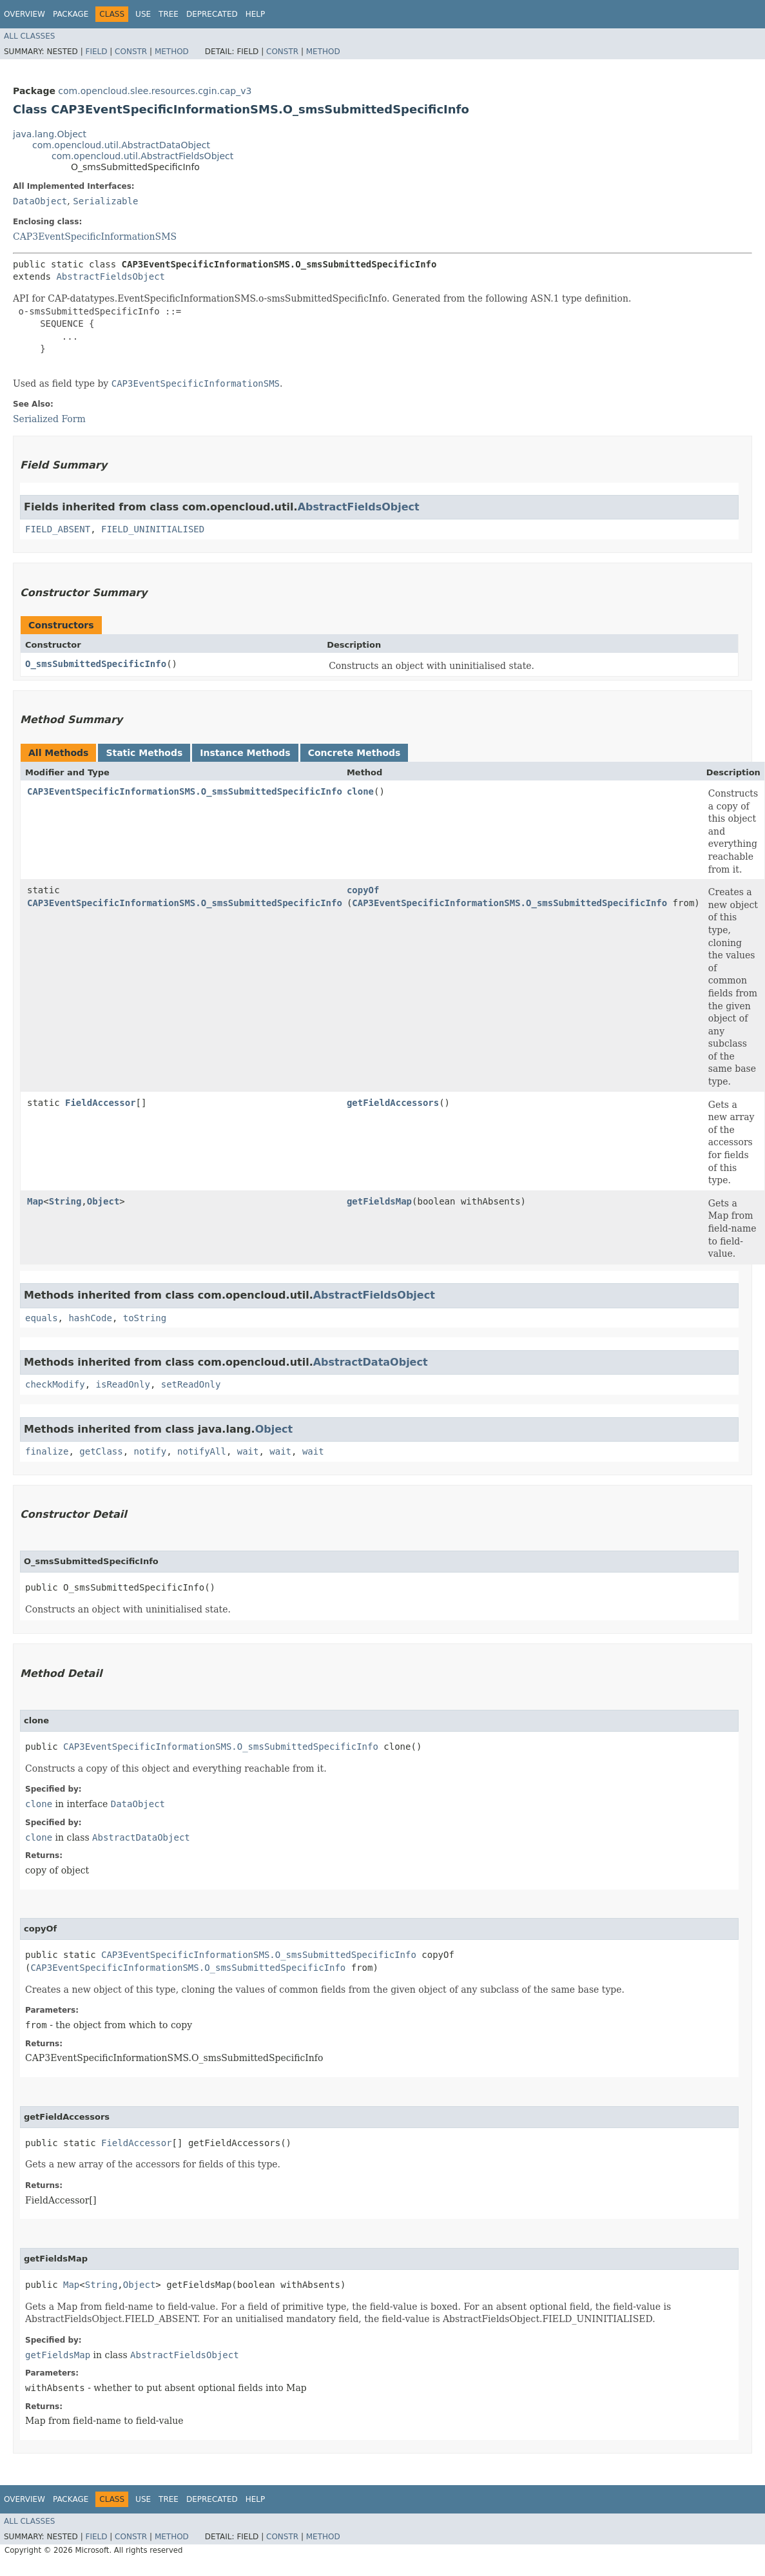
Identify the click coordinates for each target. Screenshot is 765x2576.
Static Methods (144, 753)
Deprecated (212, 14)
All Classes (29, 36)
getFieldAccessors (393, 1103)
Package (70, 14)
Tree (169, 14)
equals (41, 1318)
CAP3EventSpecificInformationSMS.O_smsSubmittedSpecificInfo (184, 791)
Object (103, 1201)
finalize (46, 1451)
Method (172, 51)
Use (143, 14)
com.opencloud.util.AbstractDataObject (121, 145)
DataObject (40, 201)
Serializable (105, 201)
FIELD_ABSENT (57, 529)
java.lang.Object (49, 134)
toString (144, 1318)
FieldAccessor (100, 1103)
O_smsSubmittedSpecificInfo (95, 664)
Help (256, 14)
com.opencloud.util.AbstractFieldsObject (142, 156)
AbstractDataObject (370, 1362)
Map (35, 1201)
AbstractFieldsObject (110, 276)
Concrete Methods (354, 753)
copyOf (363, 890)
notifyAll (201, 1451)
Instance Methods (245, 753)
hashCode (89, 1318)
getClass (100, 1451)
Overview (24, 14)
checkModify (55, 1384)
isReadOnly (123, 1384)
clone (360, 791)
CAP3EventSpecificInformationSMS (95, 236)
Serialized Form (49, 419)
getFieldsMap (379, 1201)
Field (96, 51)
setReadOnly (191, 1384)
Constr (131, 51)
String (65, 1201)
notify (150, 1451)
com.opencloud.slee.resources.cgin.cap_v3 (154, 91)
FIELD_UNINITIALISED (152, 529)
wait (248, 1451)
